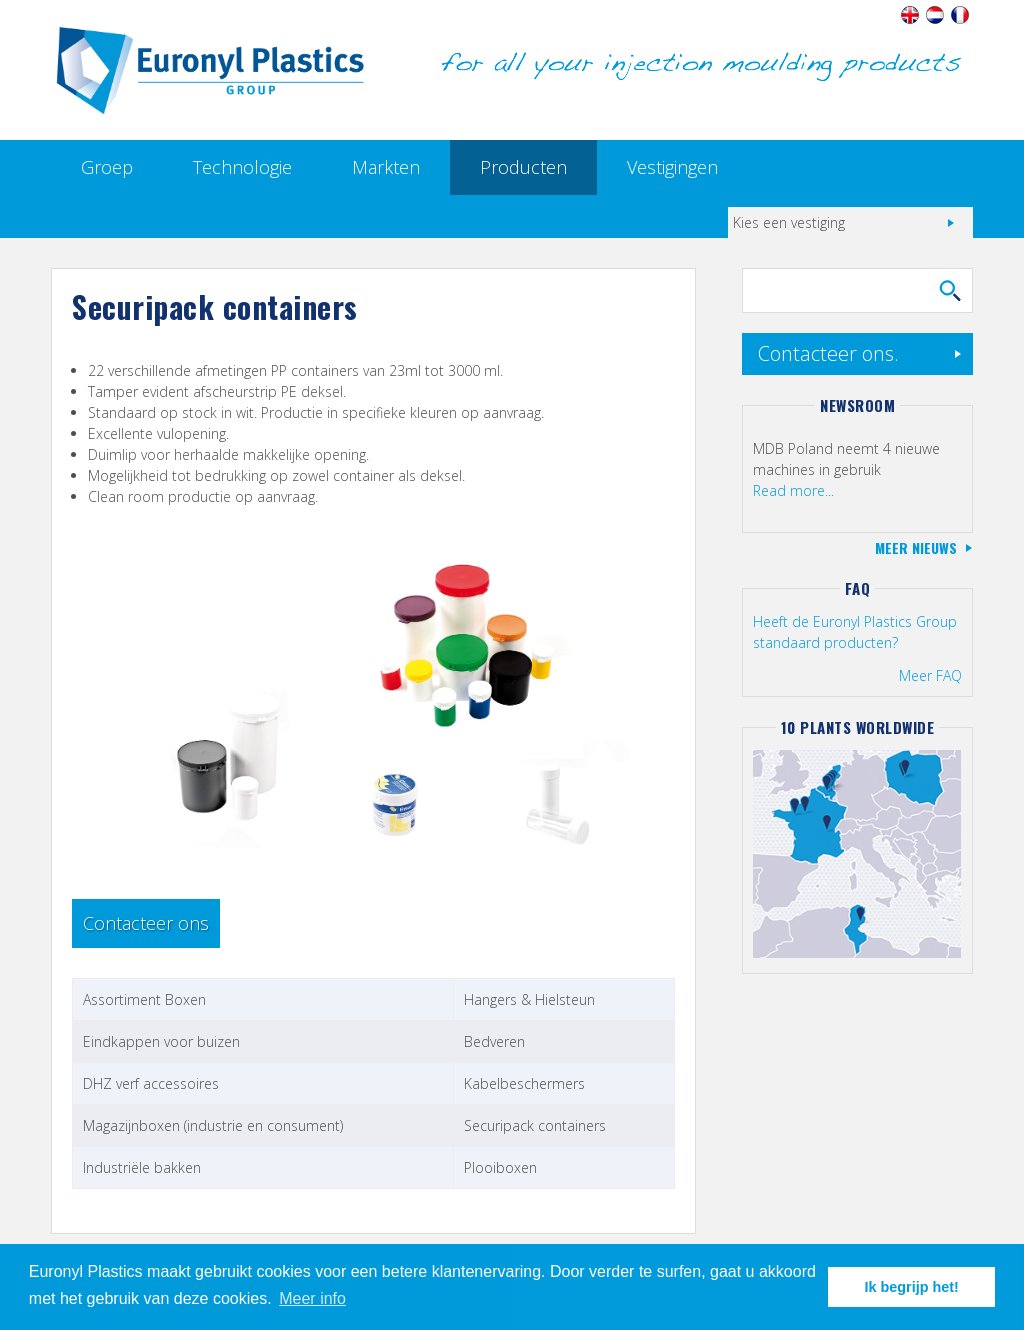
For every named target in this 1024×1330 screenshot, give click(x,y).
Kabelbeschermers (524, 1083)
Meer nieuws (916, 547)
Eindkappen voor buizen (161, 1041)
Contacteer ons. (828, 353)
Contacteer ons (146, 923)
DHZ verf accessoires (151, 1083)
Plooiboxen (500, 1167)
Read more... (793, 490)
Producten (523, 167)
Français (960, 15)
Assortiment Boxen (144, 999)
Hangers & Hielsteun (529, 999)
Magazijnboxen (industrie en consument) (213, 1125)
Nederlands (935, 15)
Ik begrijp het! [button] (912, 1287)
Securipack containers (535, 1125)
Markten (386, 167)
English (910, 15)
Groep (107, 167)
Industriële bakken (142, 1167)
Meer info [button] (312, 1298)
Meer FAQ (930, 675)
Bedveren (494, 1041)
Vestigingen (672, 167)
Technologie (242, 167)
